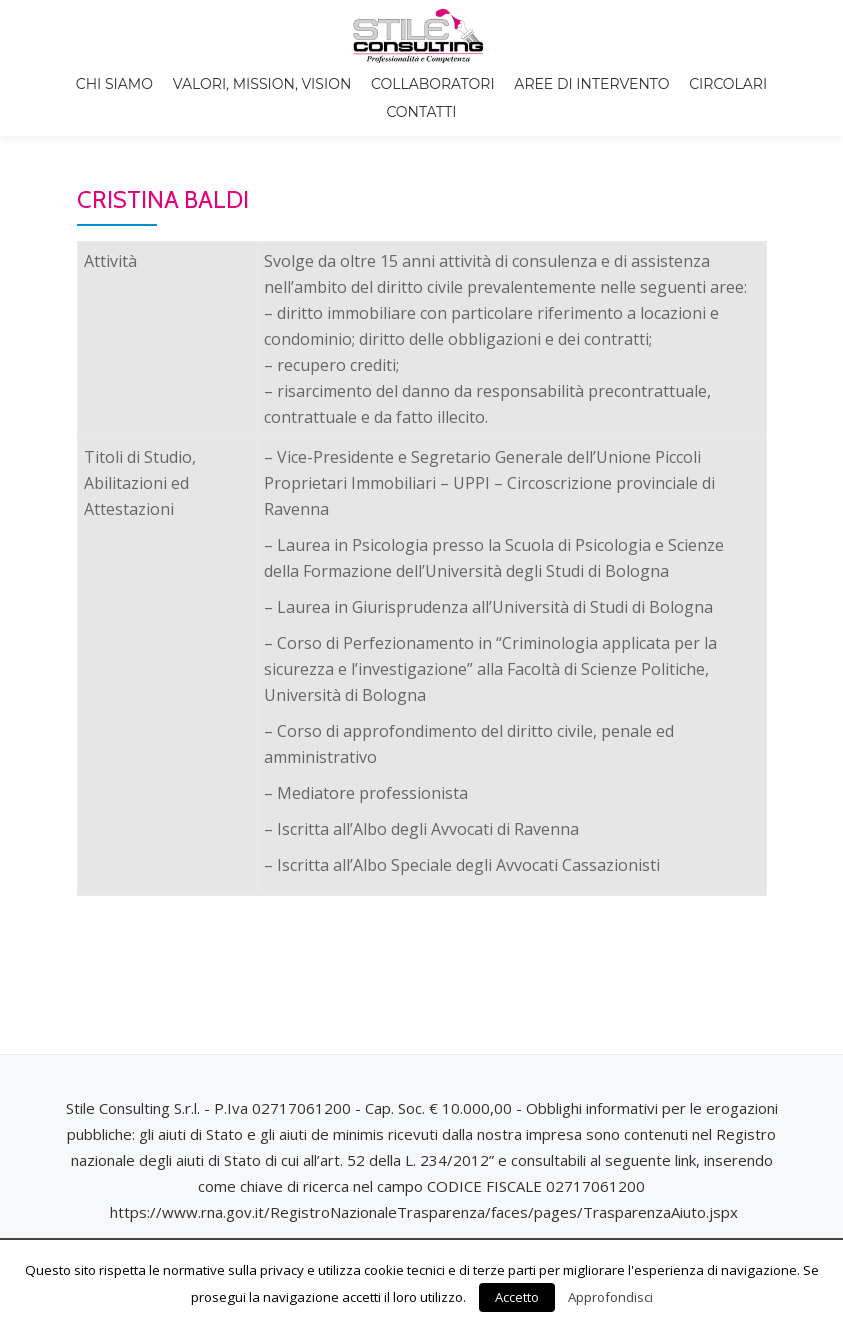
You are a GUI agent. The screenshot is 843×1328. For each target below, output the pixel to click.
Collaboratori (433, 84)
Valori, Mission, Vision (262, 84)
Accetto (517, 1297)
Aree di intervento (591, 84)
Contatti (421, 112)
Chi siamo (114, 84)
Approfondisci (610, 1297)
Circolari (728, 84)
